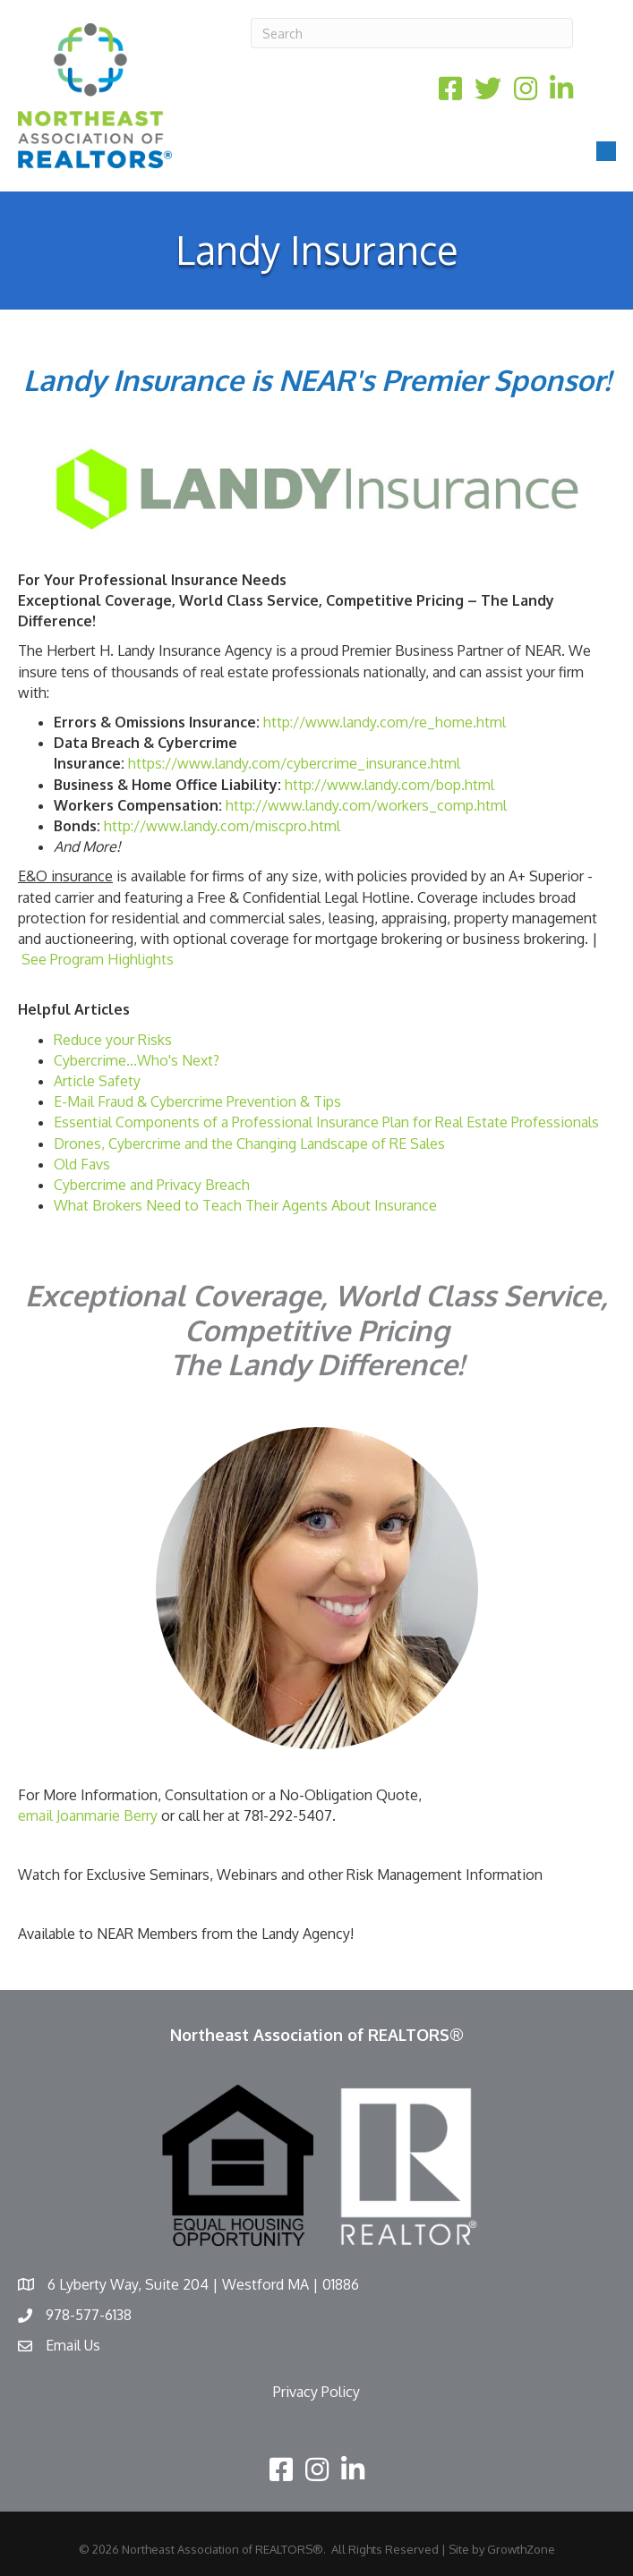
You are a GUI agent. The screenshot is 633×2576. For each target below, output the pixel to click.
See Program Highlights (99, 959)
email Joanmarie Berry (88, 1815)
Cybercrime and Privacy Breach (152, 1185)
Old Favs (82, 1164)
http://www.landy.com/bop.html (389, 785)
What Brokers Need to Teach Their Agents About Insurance (245, 1205)
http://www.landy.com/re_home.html (384, 722)
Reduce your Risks (113, 1040)
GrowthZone (521, 2549)
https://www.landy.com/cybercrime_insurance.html (294, 763)
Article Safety (97, 1081)
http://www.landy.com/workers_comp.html (366, 805)
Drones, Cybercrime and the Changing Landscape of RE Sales (249, 1143)
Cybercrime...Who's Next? (136, 1060)
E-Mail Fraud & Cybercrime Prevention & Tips (197, 1101)
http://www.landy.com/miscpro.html (222, 826)
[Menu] (606, 151)
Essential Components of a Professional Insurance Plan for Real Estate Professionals (326, 1122)
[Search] (412, 33)
